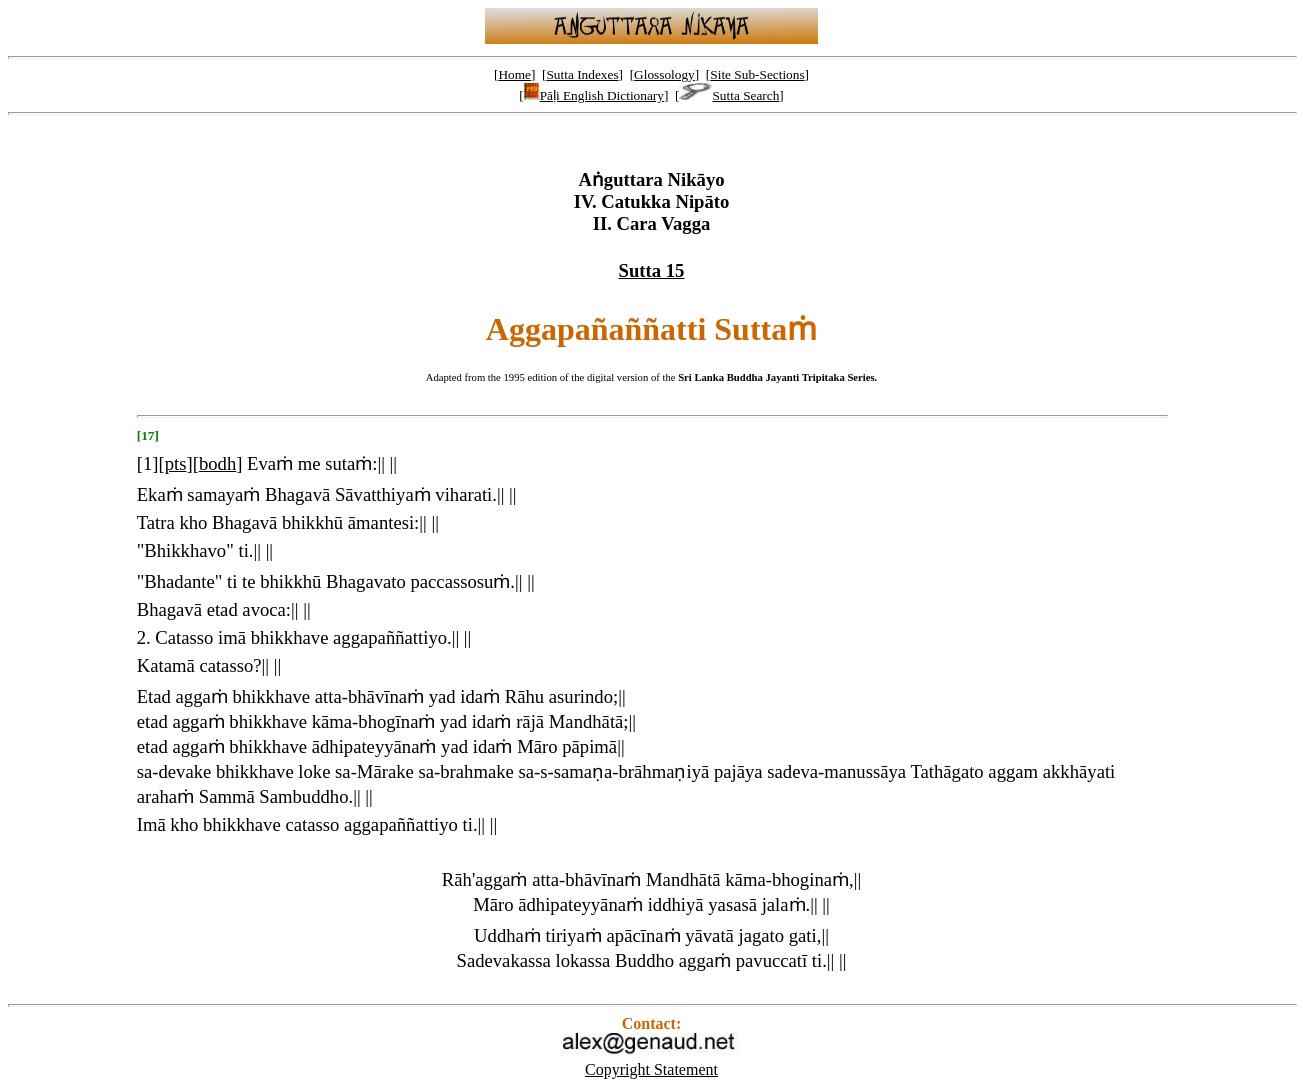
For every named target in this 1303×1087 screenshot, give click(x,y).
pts (176, 463)
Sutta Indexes (582, 74)
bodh (217, 463)
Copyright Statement (651, 1069)
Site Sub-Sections (757, 74)
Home (514, 74)
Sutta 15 (652, 270)
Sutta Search (729, 95)
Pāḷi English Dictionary (594, 95)
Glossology (664, 74)
